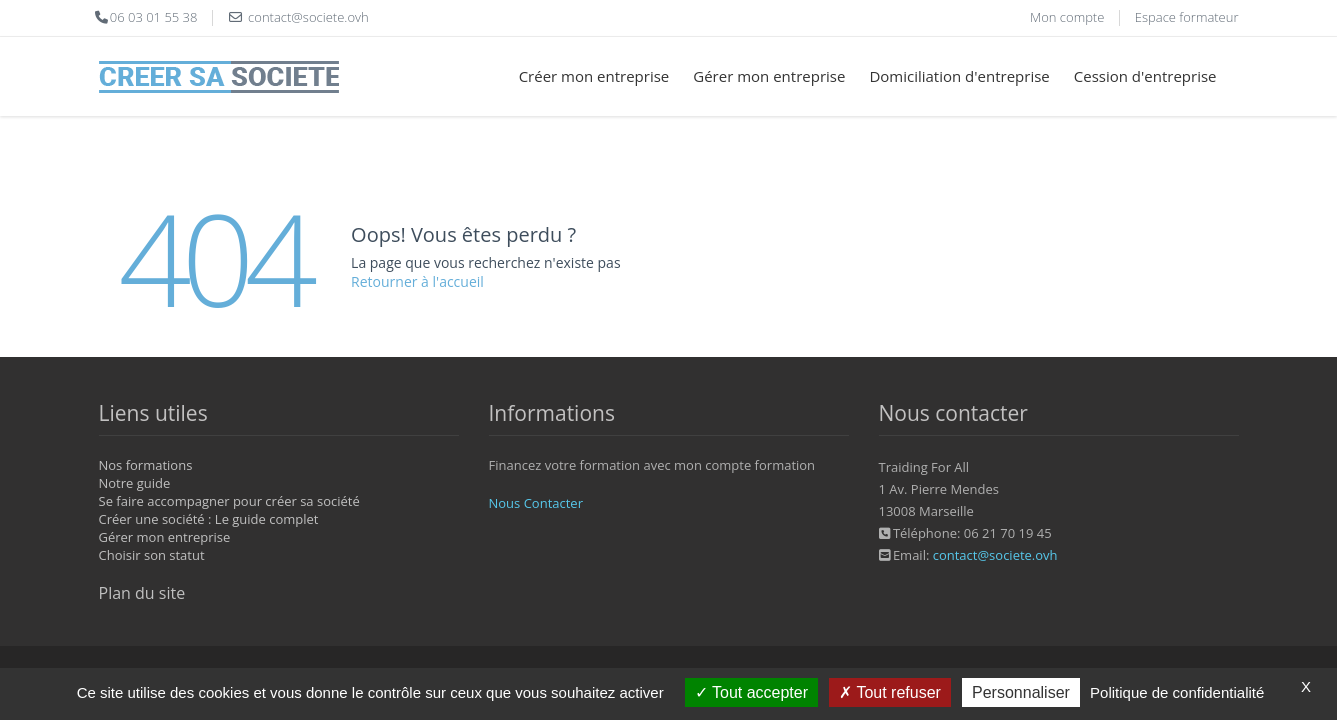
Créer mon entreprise (594, 76)
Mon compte (1067, 17)
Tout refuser (890, 692)
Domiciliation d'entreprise (959, 76)
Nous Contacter (536, 503)
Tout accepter (751, 692)
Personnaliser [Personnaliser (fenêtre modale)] (1021, 692)
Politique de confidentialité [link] (1177, 692)
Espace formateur (1187, 17)
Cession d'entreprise (1145, 76)
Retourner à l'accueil (417, 281)
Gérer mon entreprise (769, 76)
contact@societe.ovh (995, 555)
